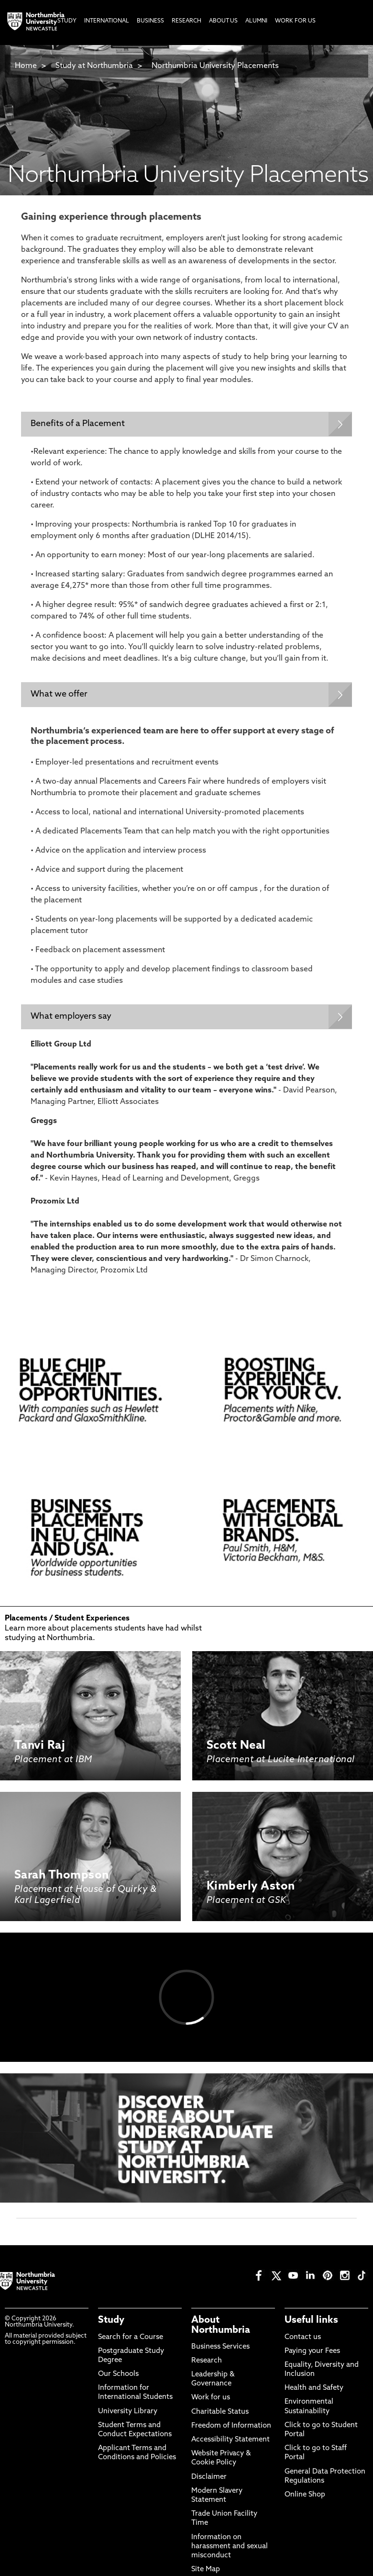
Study (111, 2320)
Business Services (220, 2347)
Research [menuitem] (186, 21)
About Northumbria (220, 2325)
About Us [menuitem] (223, 21)
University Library (127, 2411)
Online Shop (305, 2494)
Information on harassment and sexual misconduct (229, 2546)
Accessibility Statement (230, 2439)
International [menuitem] (106, 21)
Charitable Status (220, 2412)
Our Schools (118, 2374)
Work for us (210, 2397)
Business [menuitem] (150, 21)
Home (26, 66)
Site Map (205, 2569)
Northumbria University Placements (215, 66)
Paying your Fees (312, 2351)
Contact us (303, 2337)
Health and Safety (314, 2388)
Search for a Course (130, 2337)
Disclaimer (209, 2477)
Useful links (311, 2320)
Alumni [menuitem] (256, 21)
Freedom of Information (231, 2426)
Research (206, 2360)
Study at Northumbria (94, 66)
